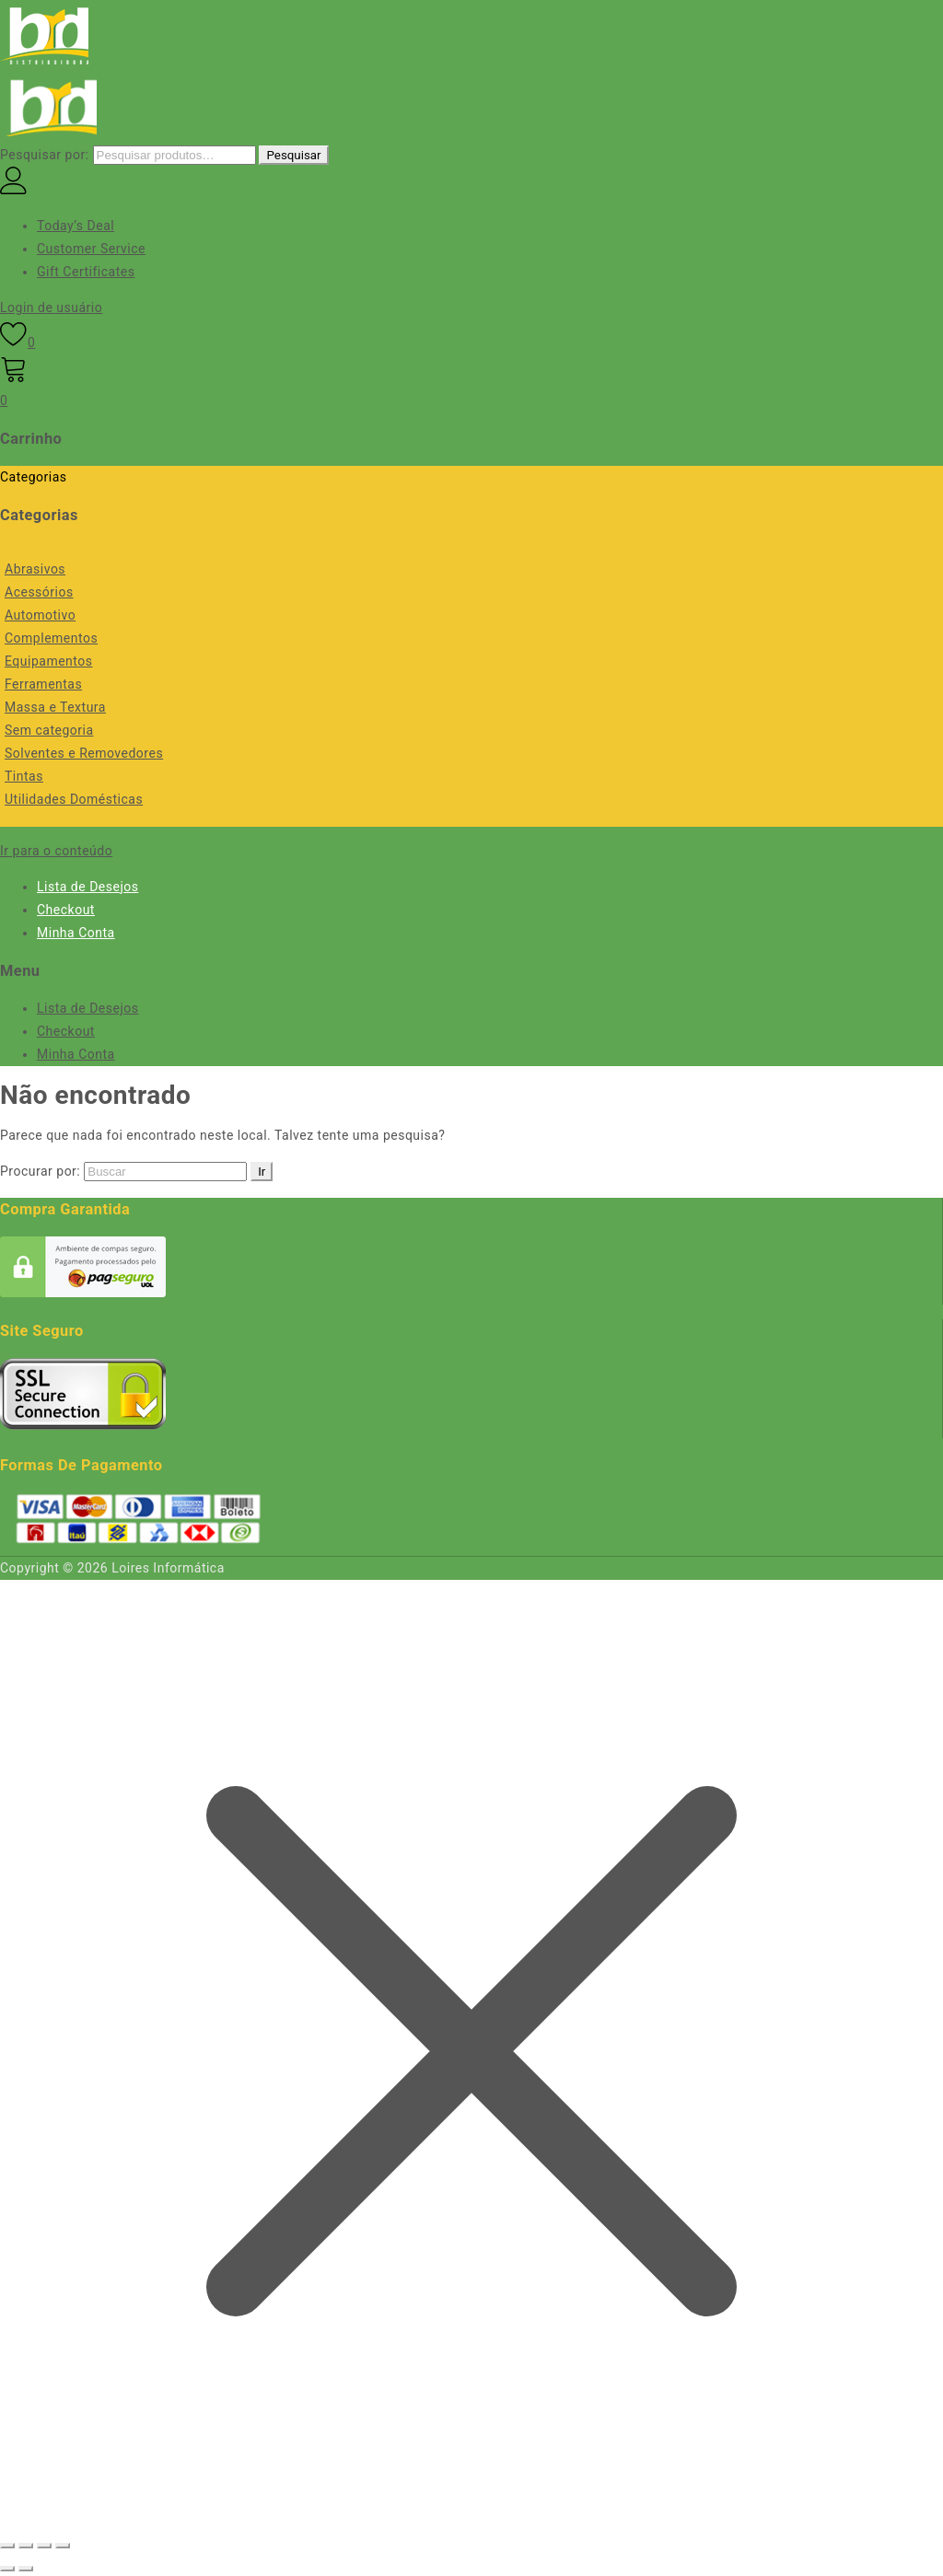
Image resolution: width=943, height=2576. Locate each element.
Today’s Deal (75, 225)
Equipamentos (48, 661)
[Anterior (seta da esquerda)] (7, 2568)
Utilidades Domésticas (74, 799)
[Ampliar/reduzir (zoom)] (7, 2545)
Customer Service (91, 248)
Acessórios (39, 592)
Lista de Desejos (87, 886)
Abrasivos (35, 569)
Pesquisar (293, 155)
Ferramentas (43, 684)
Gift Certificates (85, 271)
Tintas (24, 776)
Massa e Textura (55, 707)
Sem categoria (49, 730)
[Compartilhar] (44, 2545)
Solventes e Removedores (84, 753)
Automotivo (40, 615)
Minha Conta (76, 932)
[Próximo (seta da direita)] (25, 2568)
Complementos (51, 638)
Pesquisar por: (44, 154)
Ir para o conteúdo (56, 850)
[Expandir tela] (25, 2545)
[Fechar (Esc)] (62, 2545)
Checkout (66, 909)
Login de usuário (51, 307)
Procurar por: (40, 1171)
